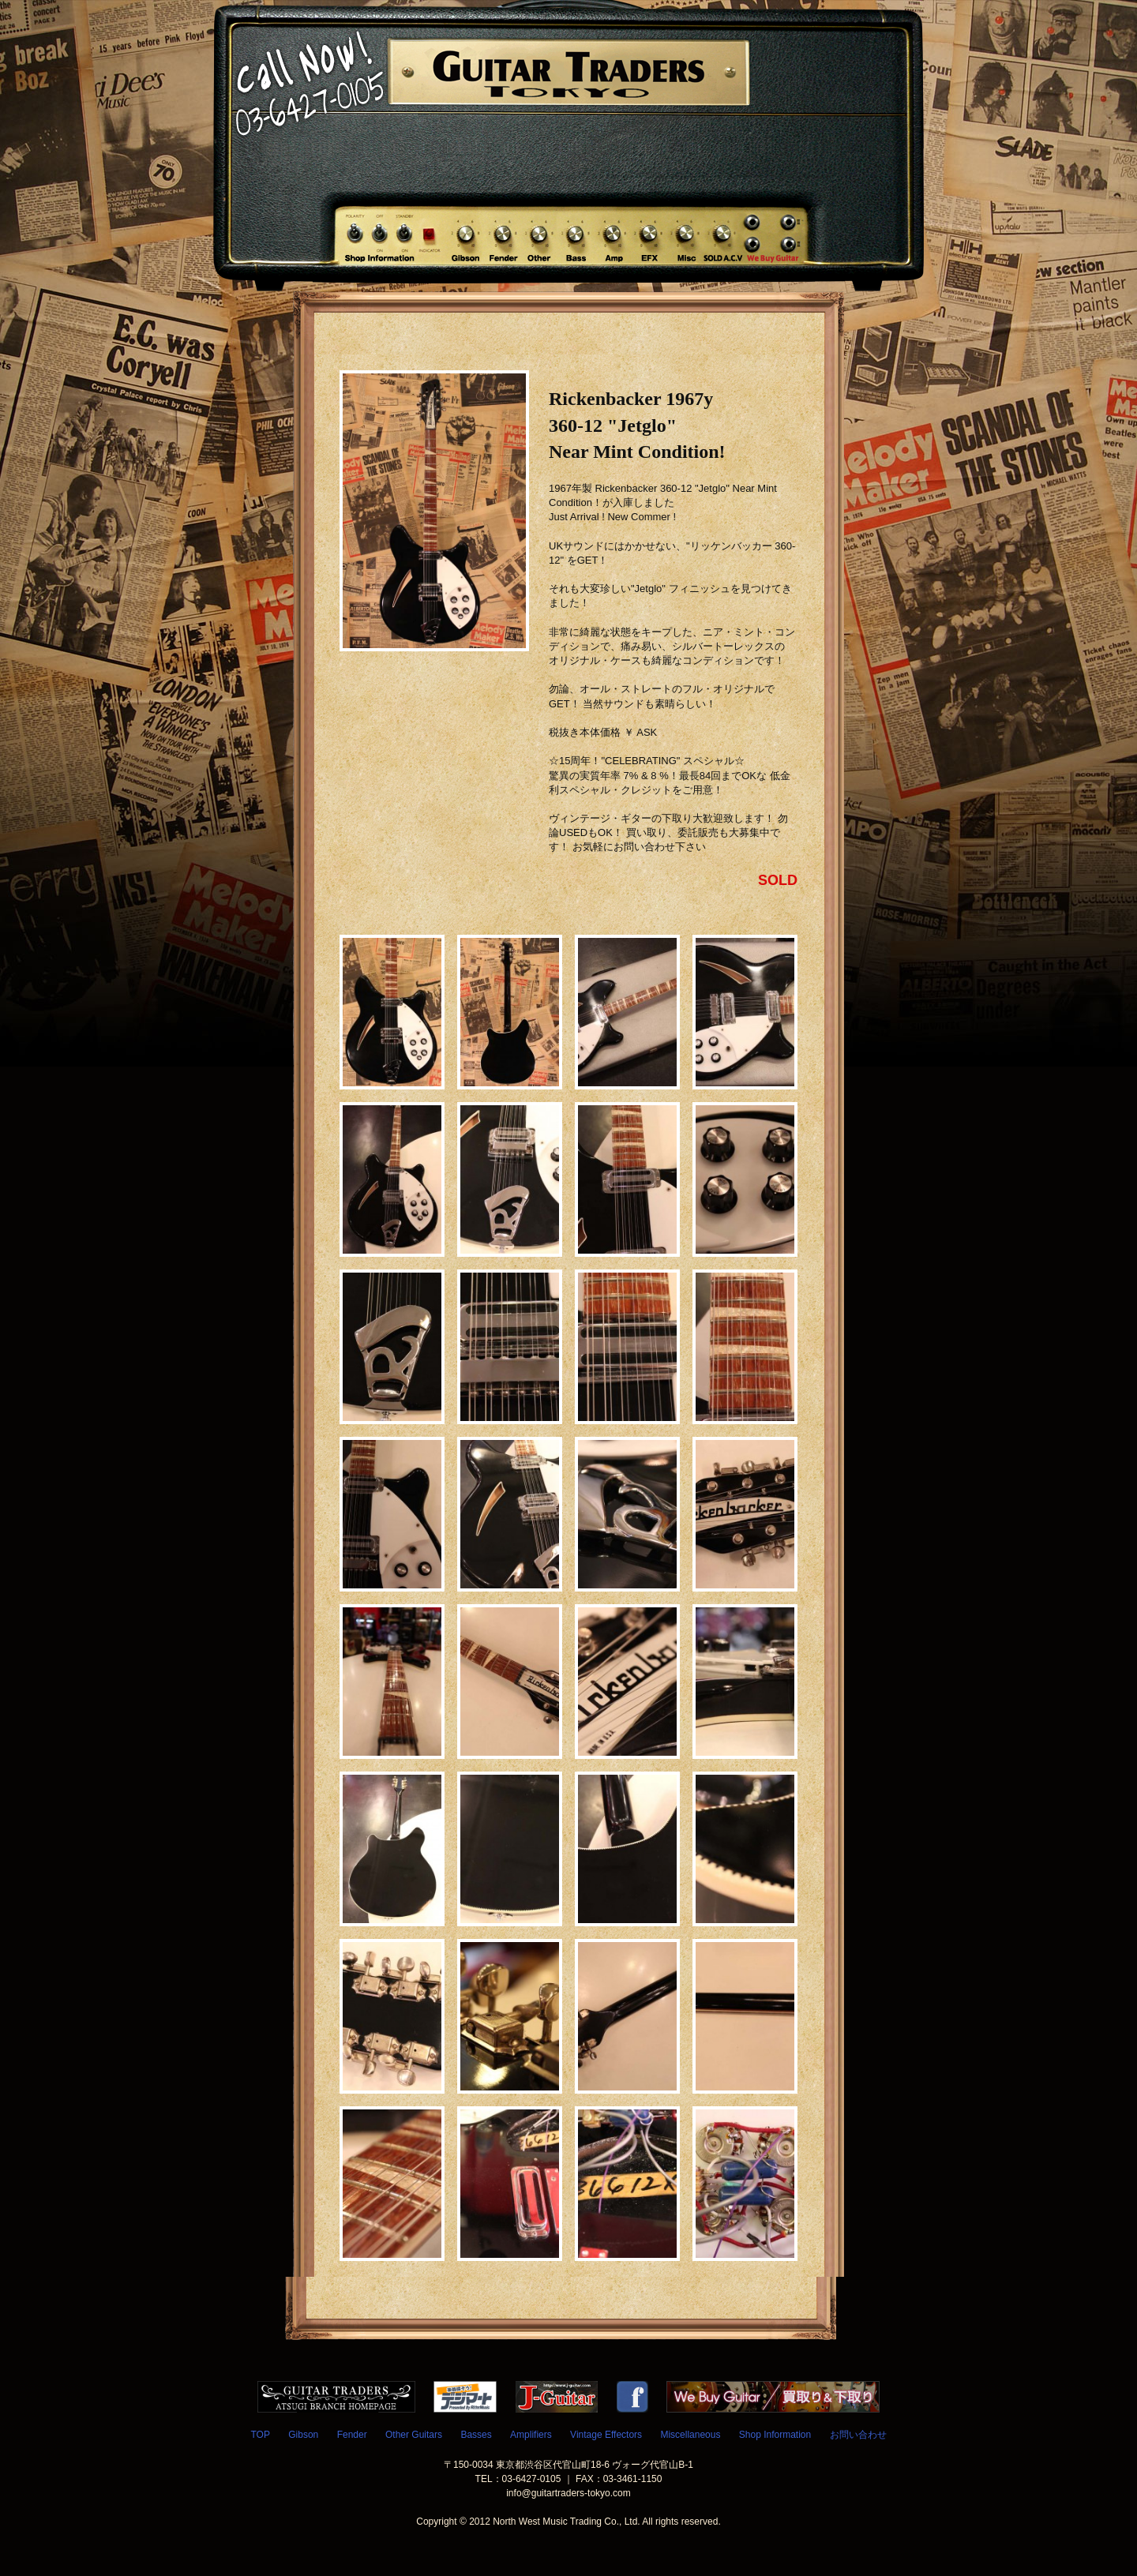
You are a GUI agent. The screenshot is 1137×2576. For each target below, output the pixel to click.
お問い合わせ (858, 2434)
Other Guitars (413, 2434)
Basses (475, 2434)
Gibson (303, 2434)
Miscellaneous (690, 2434)
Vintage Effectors (606, 2434)
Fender (352, 2434)
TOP (259, 2434)
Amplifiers (531, 2434)
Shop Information (775, 2434)
